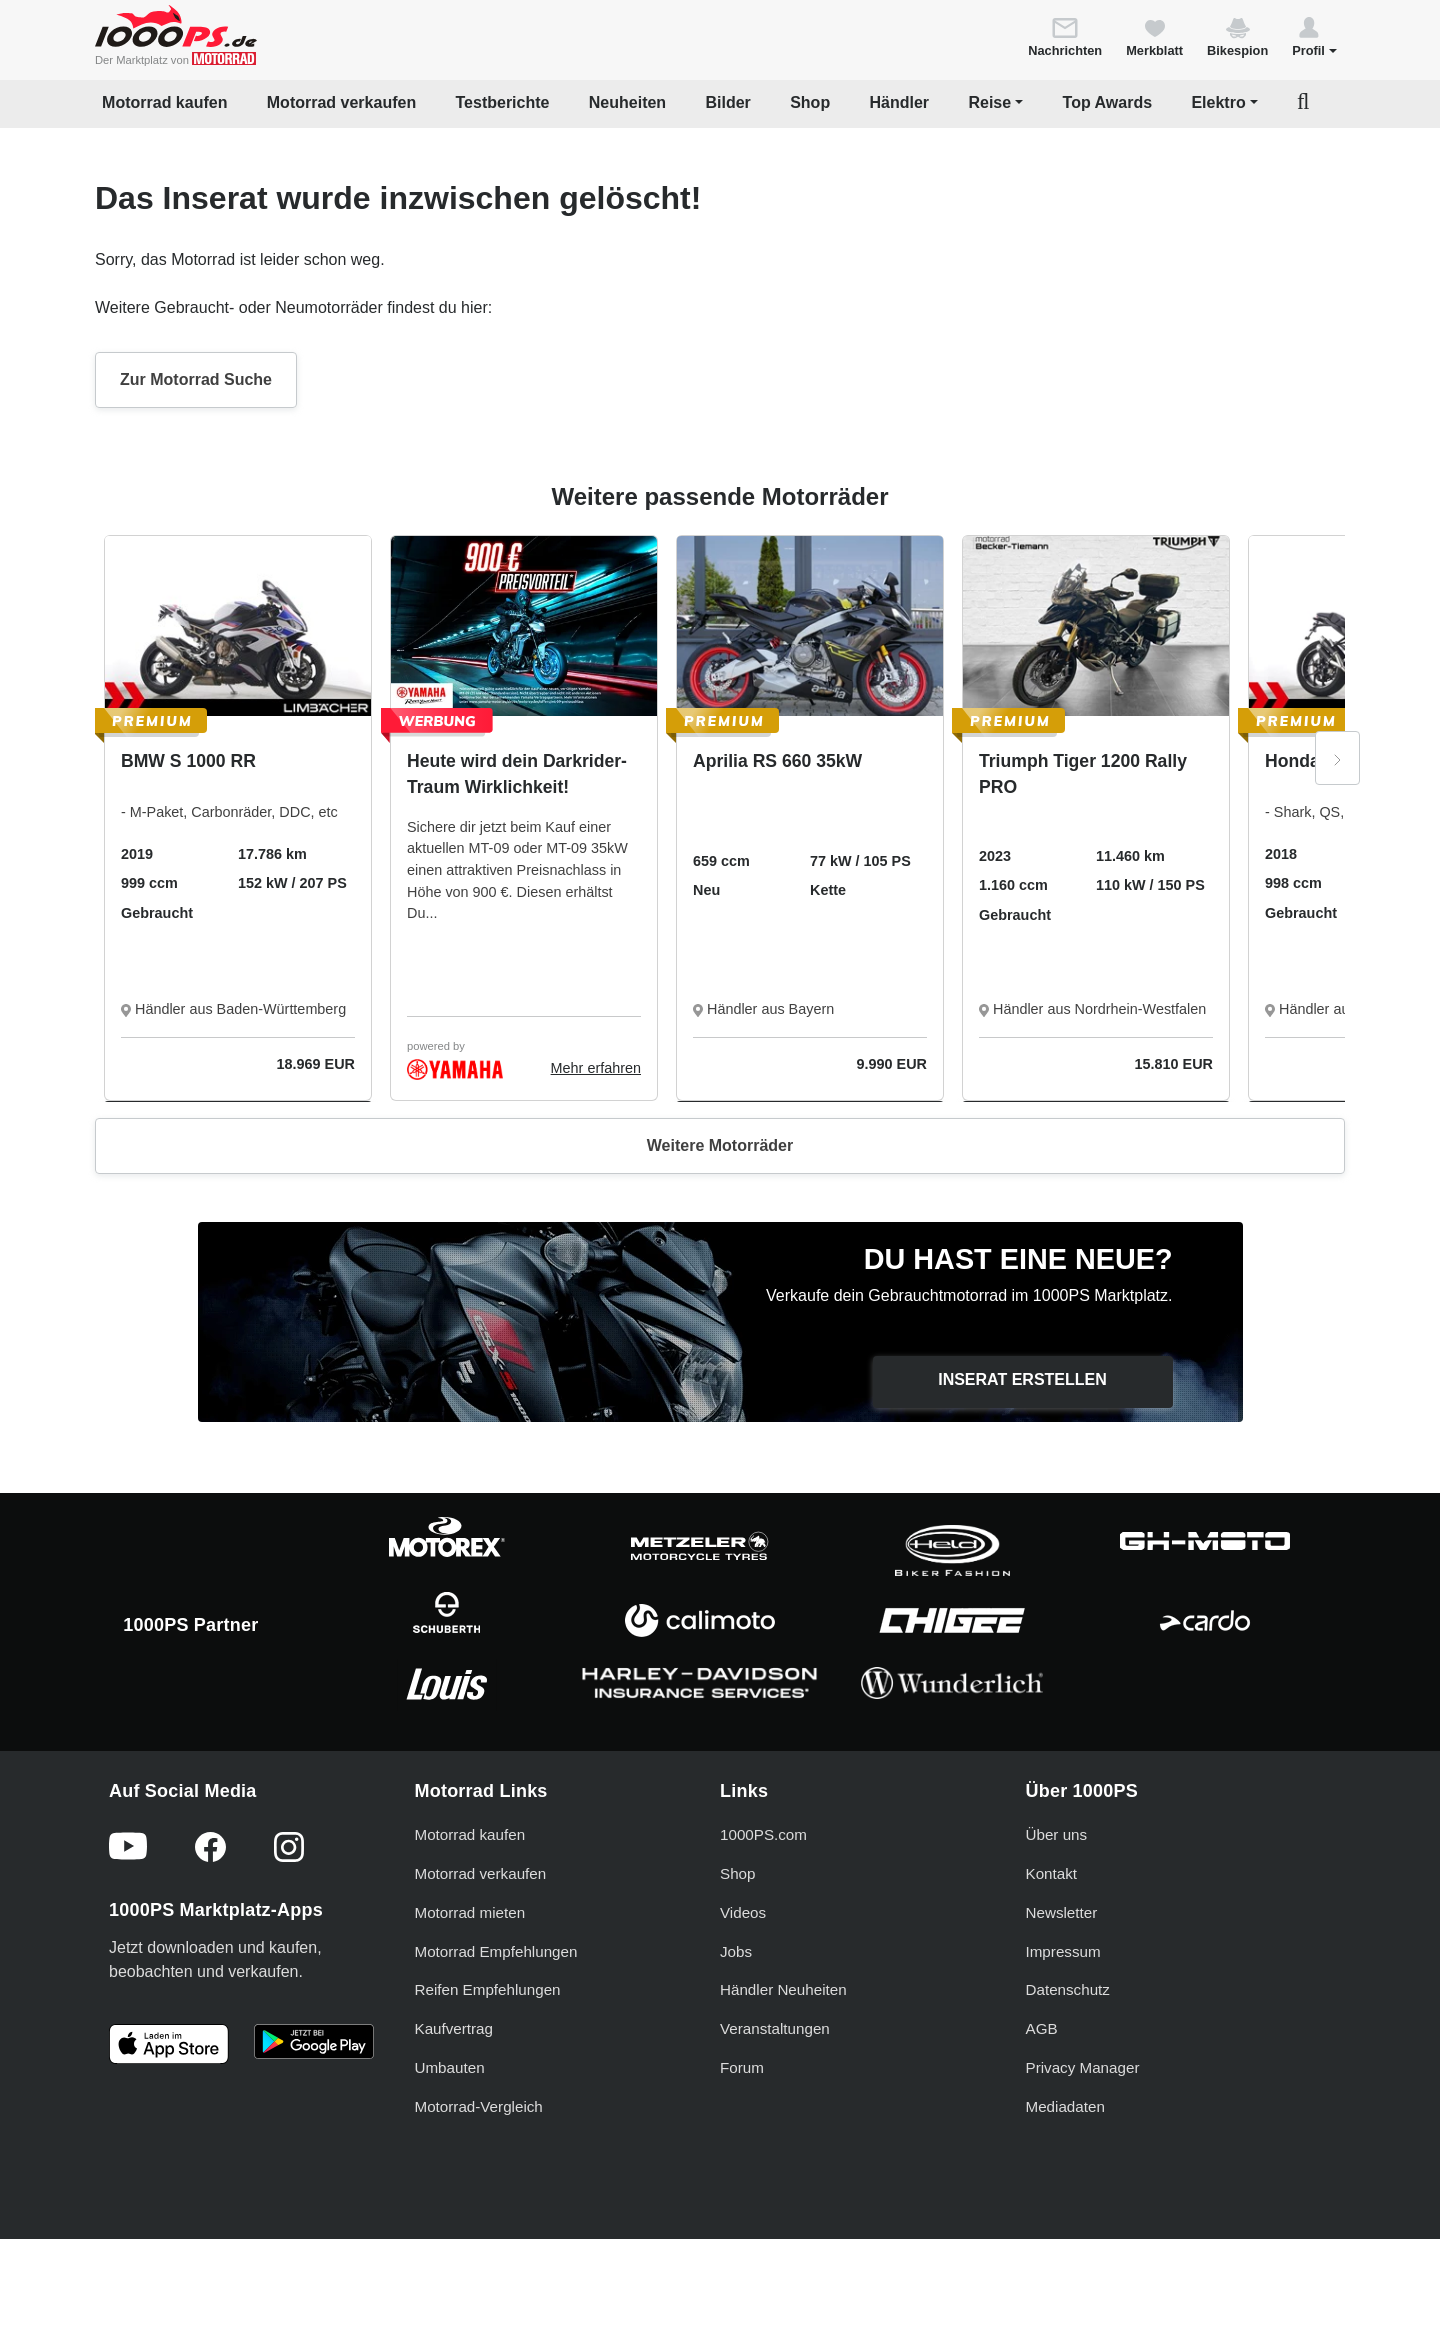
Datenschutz (1068, 1989)
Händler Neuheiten (783, 1989)
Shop (810, 102)
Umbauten (450, 2067)
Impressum (1063, 1951)
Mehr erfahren (596, 1068)
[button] (1314, 36)
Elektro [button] (1218, 102)
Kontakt (1052, 1873)
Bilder (727, 102)
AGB (1042, 2028)
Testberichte (503, 102)
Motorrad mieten (470, 1912)
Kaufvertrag (454, 2028)
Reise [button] (989, 102)
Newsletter (1062, 1912)
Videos (743, 1912)
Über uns (1057, 1834)
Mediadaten (1065, 2106)
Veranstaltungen (775, 2028)
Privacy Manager (1083, 2067)
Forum (742, 2067)
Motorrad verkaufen (341, 102)
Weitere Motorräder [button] (720, 1145)
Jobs (736, 1951)
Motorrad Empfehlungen (496, 1951)
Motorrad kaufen (164, 102)
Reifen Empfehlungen (488, 1989)
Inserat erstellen (1022, 1379)
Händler (900, 102)
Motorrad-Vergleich (479, 2106)
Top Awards (1108, 102)
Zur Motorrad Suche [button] (196, 379)
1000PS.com (763, 1834)
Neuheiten (627, 102)
